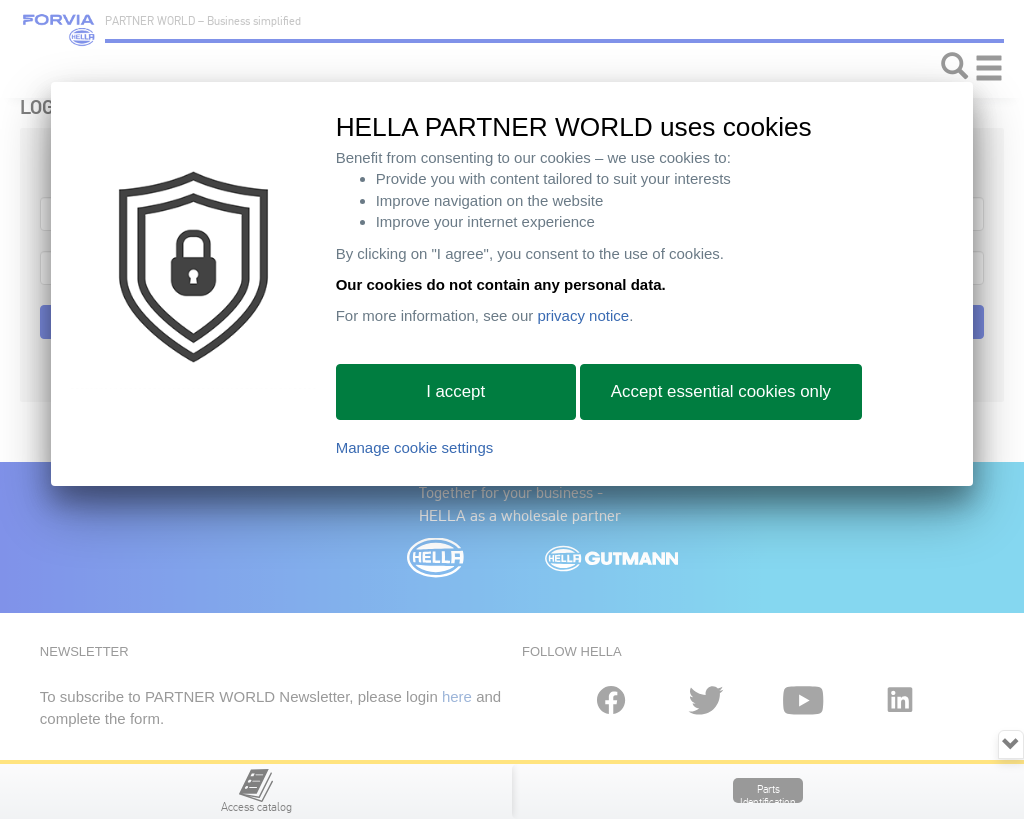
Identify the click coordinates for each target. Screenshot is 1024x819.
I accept (455, 391)
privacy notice (583, 315)
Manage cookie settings (415, 447)
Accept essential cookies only (721, 391)
